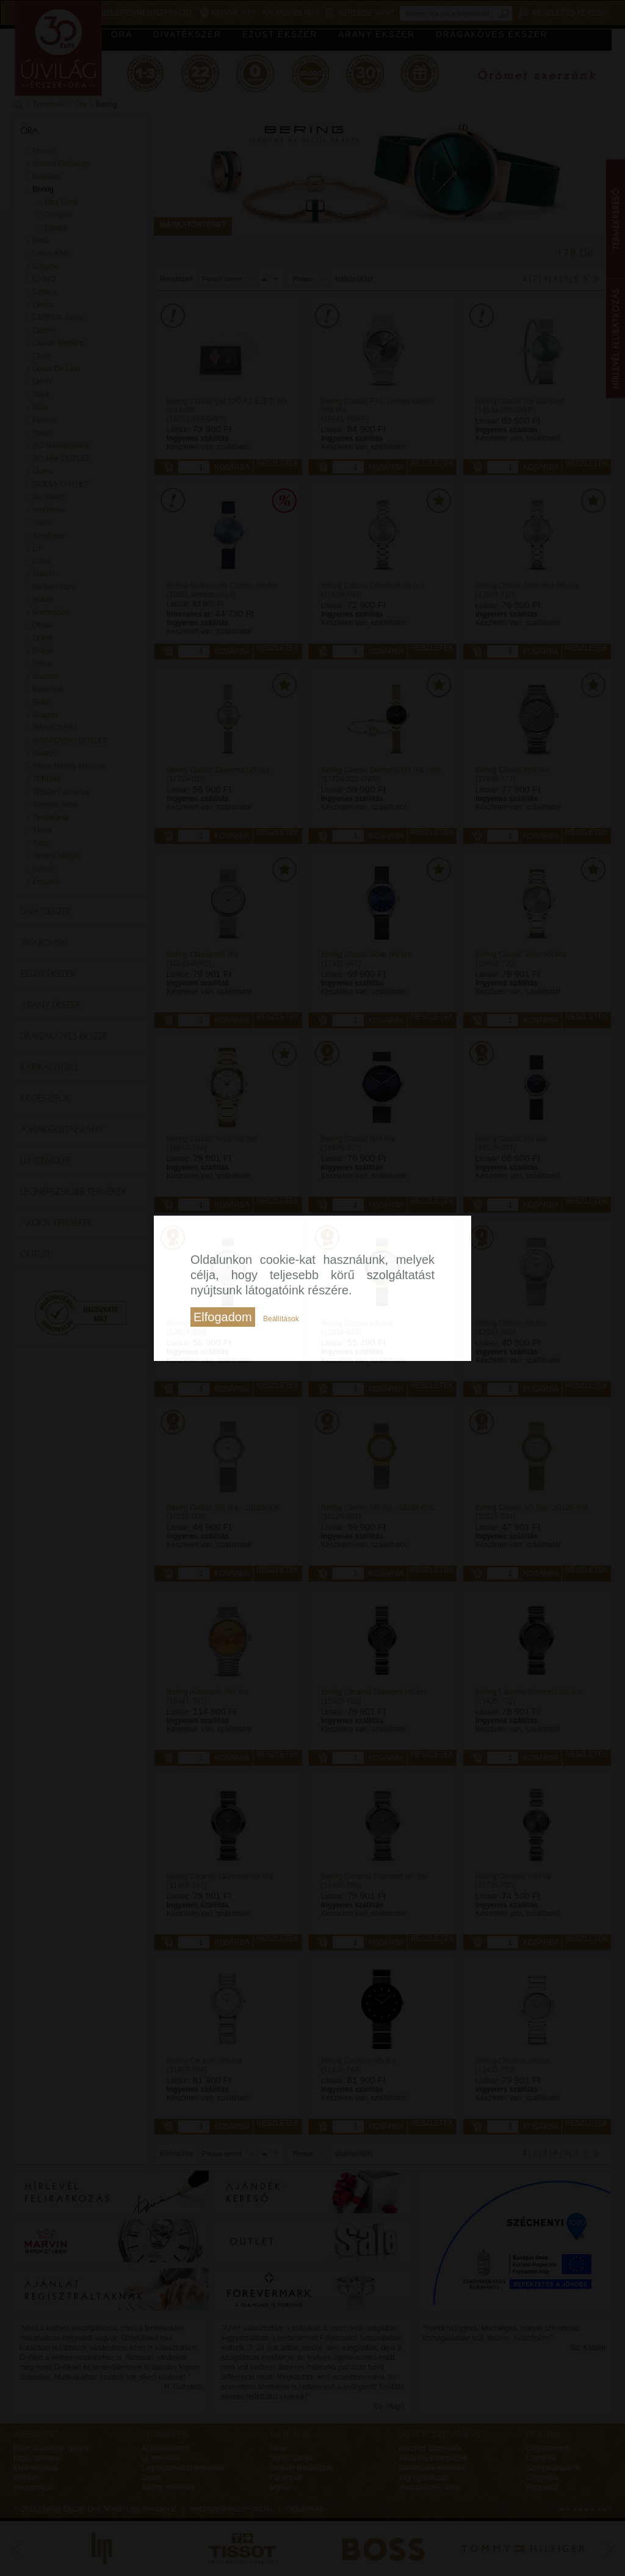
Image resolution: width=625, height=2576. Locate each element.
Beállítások (281, 1319)
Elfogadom (222, 1317)
